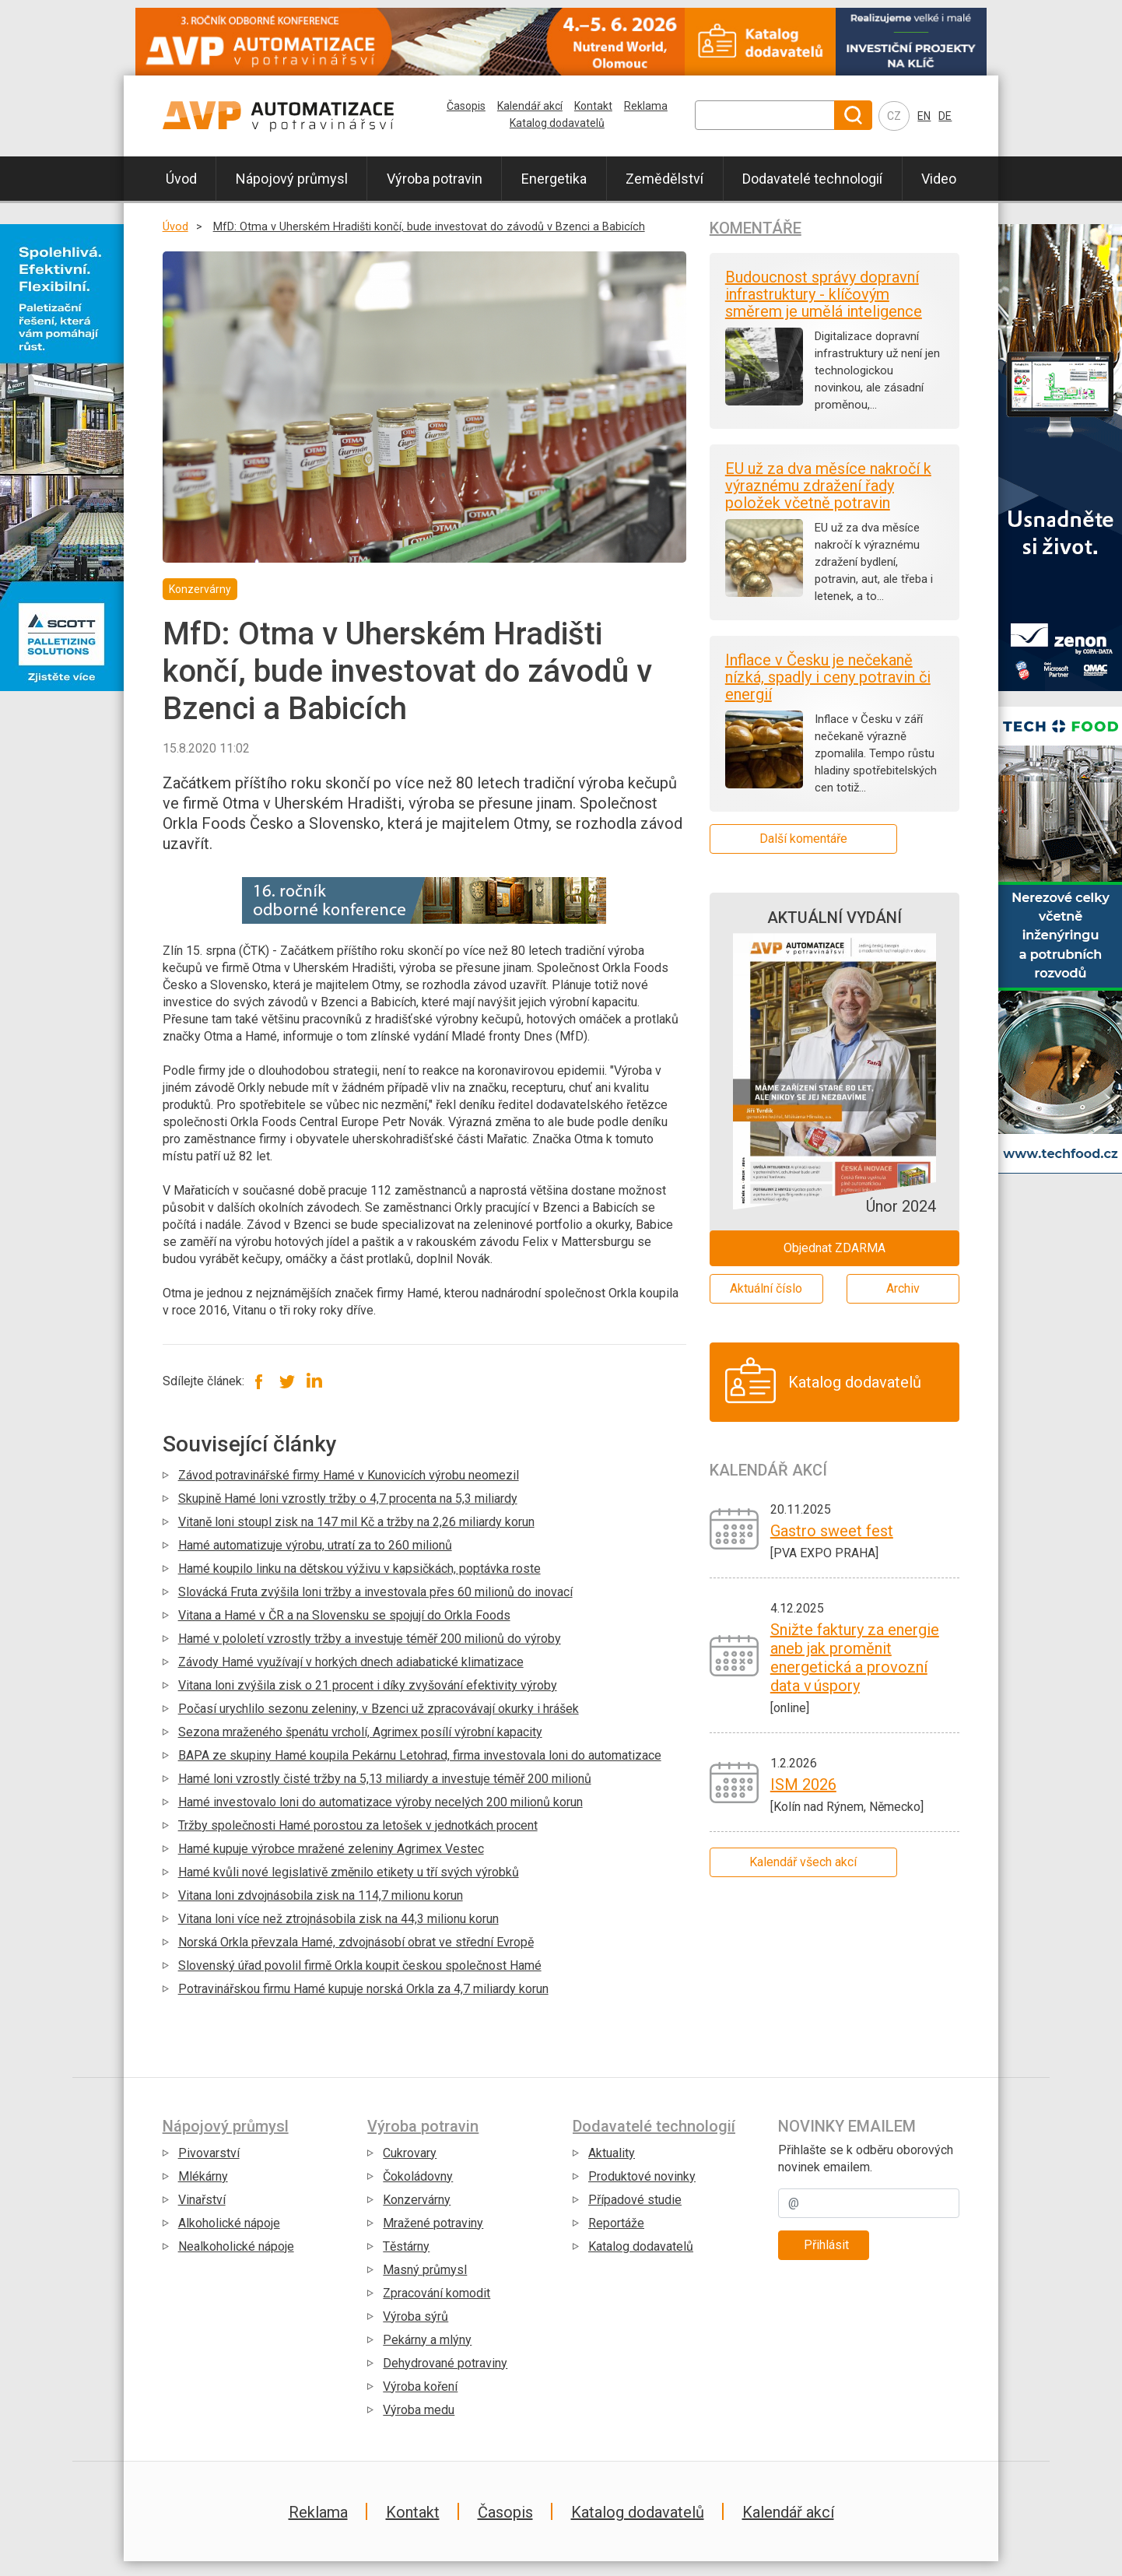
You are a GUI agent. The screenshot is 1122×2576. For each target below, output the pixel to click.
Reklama (646, 106)
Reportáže (616, 2223)
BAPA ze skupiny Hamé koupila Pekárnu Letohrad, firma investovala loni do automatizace (419, 1755)
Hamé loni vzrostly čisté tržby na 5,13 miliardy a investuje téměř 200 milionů (384, 1778)
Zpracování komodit (436, 2293)
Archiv (903, 1288)
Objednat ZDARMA (834, 1248)
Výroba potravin (434, 178)
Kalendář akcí (530, 106)
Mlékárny (203, 2176)
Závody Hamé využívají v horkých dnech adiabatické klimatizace (351, 1662)
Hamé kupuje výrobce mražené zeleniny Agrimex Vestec (331, 1848)
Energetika (554, 178)
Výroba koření (420, 2386)
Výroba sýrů (415, 2316)
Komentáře (755, 228)
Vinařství (202, 2199)
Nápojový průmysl (292, 178)
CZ (894, 116)
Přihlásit (826, 2244)
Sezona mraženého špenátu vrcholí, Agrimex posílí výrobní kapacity (360, 1732)
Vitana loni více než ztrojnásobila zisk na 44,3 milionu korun (338, 1918)
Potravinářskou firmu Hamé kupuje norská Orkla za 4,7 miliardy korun (363, 1988)
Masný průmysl (425, 2269)
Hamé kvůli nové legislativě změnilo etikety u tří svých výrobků (348, 1872)
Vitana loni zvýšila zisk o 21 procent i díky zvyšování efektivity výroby (367, 1685)
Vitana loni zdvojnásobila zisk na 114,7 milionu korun (320, 1895)
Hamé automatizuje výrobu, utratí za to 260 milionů (315, 1545)
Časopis (466, 106)
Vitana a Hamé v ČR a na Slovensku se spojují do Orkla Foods (344, 1615)
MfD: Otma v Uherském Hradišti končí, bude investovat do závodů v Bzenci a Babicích (429, 226)
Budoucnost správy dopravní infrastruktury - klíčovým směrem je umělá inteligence (823, 294)
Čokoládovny (418, 2176)
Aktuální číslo (766, 1288)
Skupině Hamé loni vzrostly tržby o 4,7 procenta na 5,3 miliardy (347, 1498)
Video (938, 178)
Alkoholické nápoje (229, 2223)
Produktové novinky (642, 2176)
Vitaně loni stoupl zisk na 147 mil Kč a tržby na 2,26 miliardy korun (356, 1521)
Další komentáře (803, 838)
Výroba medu (418, 2409)
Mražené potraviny (433, 2223)
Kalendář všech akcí (803, 1862)
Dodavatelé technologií (812, 178)
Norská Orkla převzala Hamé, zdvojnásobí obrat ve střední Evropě (356, 1942)
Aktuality (611, 2153)
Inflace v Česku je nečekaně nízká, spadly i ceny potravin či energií (828, 677)
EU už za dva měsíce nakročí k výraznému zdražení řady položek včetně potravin (828, 485)
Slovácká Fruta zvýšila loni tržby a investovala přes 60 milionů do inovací (375, 1592)
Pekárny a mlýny (427, 2339)
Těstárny (406, 2246)
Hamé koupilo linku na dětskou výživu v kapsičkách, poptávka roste (359, 1568)
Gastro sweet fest (831, 1530)
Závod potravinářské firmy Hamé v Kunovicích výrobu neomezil (348, 1475)
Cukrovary (410, 2153)
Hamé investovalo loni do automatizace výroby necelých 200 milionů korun (380, 1802)
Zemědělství (664, 178)
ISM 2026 (803, 1784)
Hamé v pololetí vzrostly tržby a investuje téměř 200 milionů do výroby (369, 1638)
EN (924, 116)
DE (945, 116)
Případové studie (635, 2199)
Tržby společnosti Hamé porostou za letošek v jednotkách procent (358, 1825)
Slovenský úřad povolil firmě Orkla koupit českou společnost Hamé (360, 1965)
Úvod (181, 178)
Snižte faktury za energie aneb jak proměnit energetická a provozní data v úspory (854, 1657)
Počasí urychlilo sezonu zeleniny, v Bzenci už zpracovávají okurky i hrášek (378, 1708)
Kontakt (593, 106)
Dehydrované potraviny (445, 2363)
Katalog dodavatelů (557, 123)
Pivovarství (209, 2153)
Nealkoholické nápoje (236, 2246)
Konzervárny (417, 2199)
